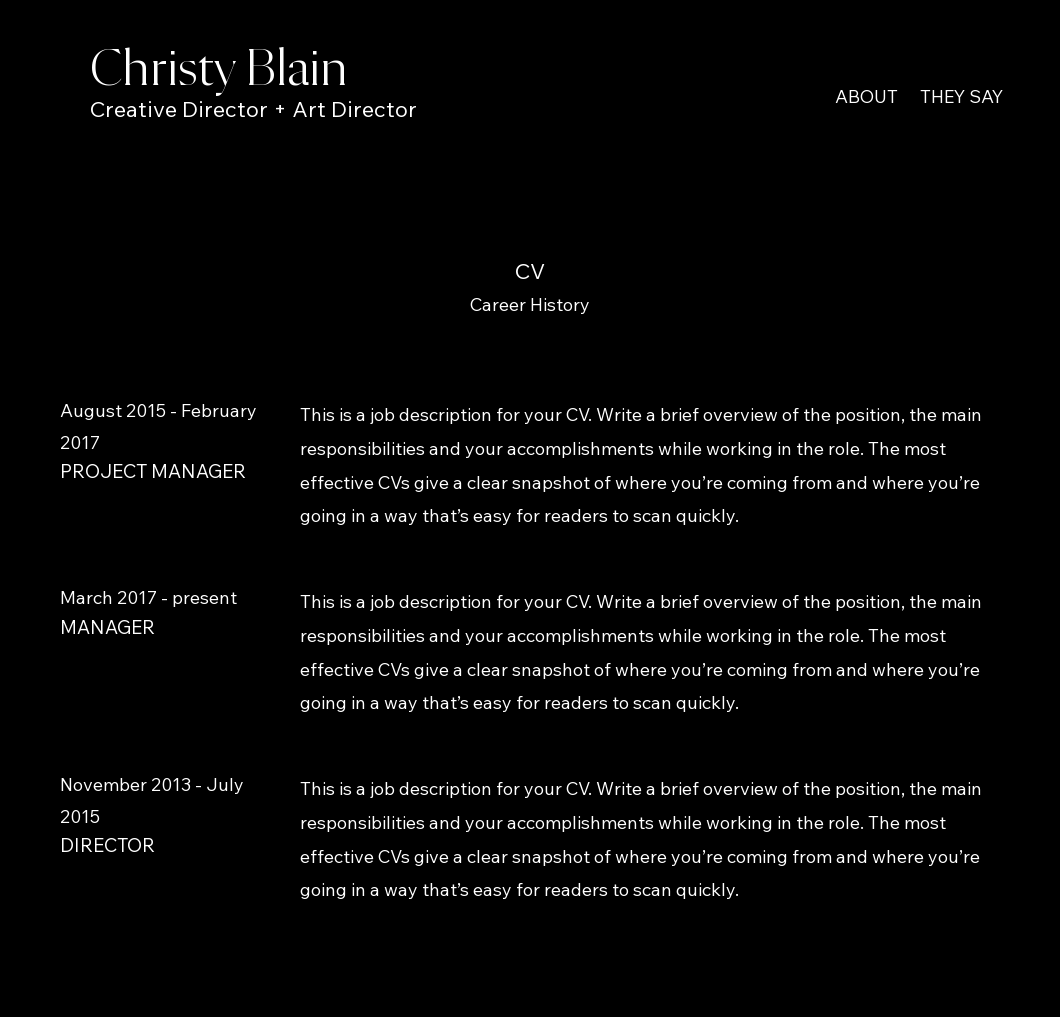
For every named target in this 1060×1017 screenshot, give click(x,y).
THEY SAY (961, 96)
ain (317, 70)
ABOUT (866, 96)
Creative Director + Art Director (253, 109)
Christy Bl (188, 70)
